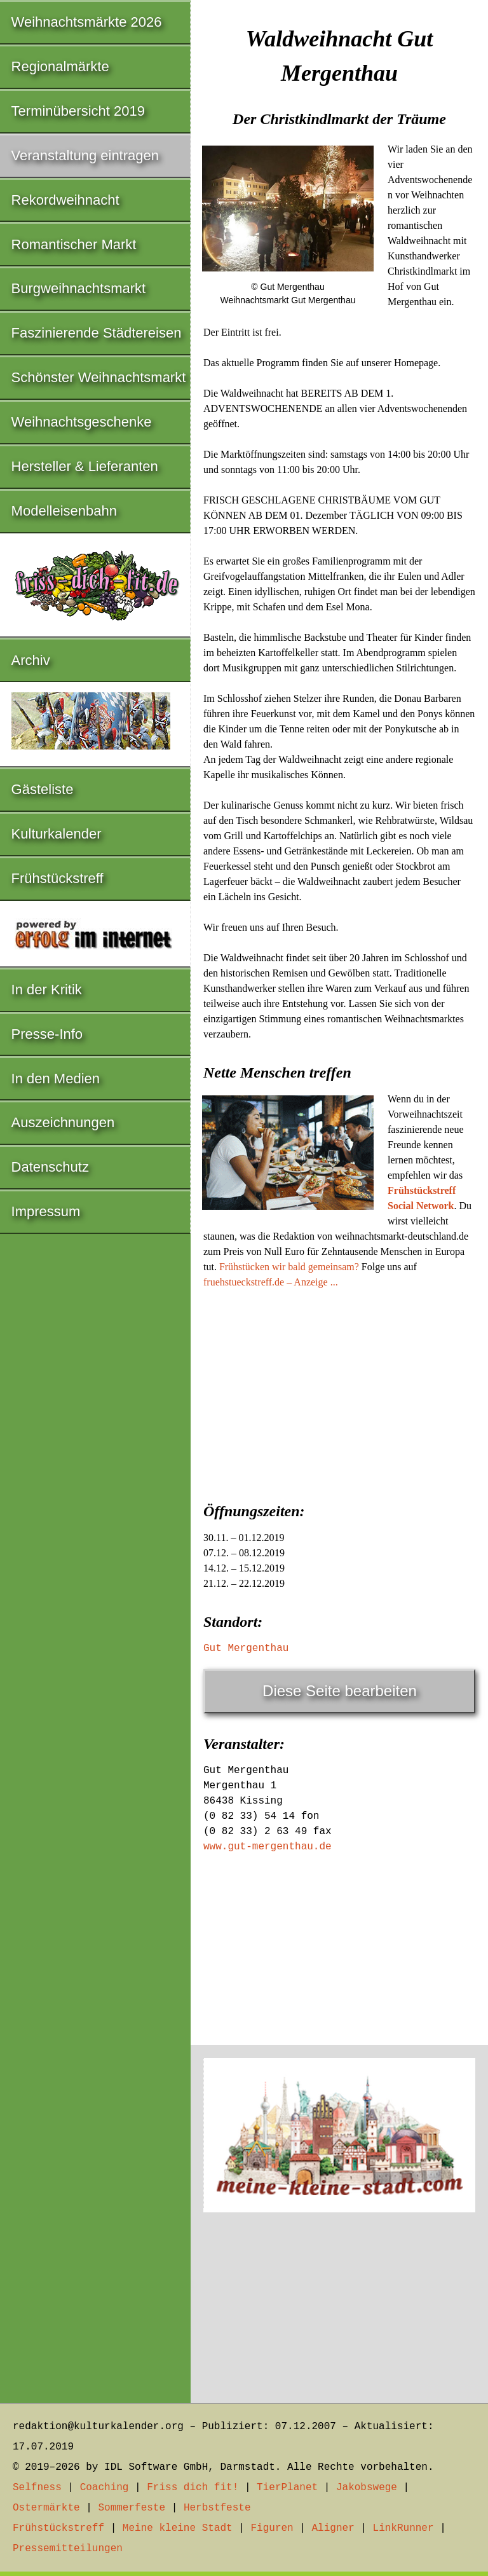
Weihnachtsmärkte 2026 (86, 22)
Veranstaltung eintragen (85, 155)
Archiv (30, 660)
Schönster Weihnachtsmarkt (98, 377)
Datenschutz (50, 1167)
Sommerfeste (131, 2508)
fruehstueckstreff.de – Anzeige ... (270, 1282)
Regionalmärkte (60, 66)
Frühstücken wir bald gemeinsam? (289, 1266)
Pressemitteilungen (68, 2548)
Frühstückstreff (57, 878)
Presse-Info (47, 1034)
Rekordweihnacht (65, 200)
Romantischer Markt (74, 244)
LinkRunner (403, 2528)
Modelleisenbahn (64, 511)
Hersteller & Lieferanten (84, 466)
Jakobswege (366, 2487)
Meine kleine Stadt (178, 2528)
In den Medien (55, 1078)
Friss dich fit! (192, 2487)
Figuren (271, 2528)
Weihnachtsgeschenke (81, 422)
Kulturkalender (56, 834)
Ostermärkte (46, 2508)
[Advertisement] (339, 1392)
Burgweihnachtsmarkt (78, 288)
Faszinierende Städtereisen (96, 333)
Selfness (37, 2487)
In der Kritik (46, 989)
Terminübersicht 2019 (78, 111)
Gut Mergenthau (245, 1648)
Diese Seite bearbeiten (339, 1690)
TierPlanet (287, 2487)
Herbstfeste (217, 2508)
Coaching (104, 2487)
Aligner (333, 2528)
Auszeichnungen (63, 1122)
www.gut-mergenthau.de (267, 1847)
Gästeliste (42, 789)
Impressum (46, 1211)
